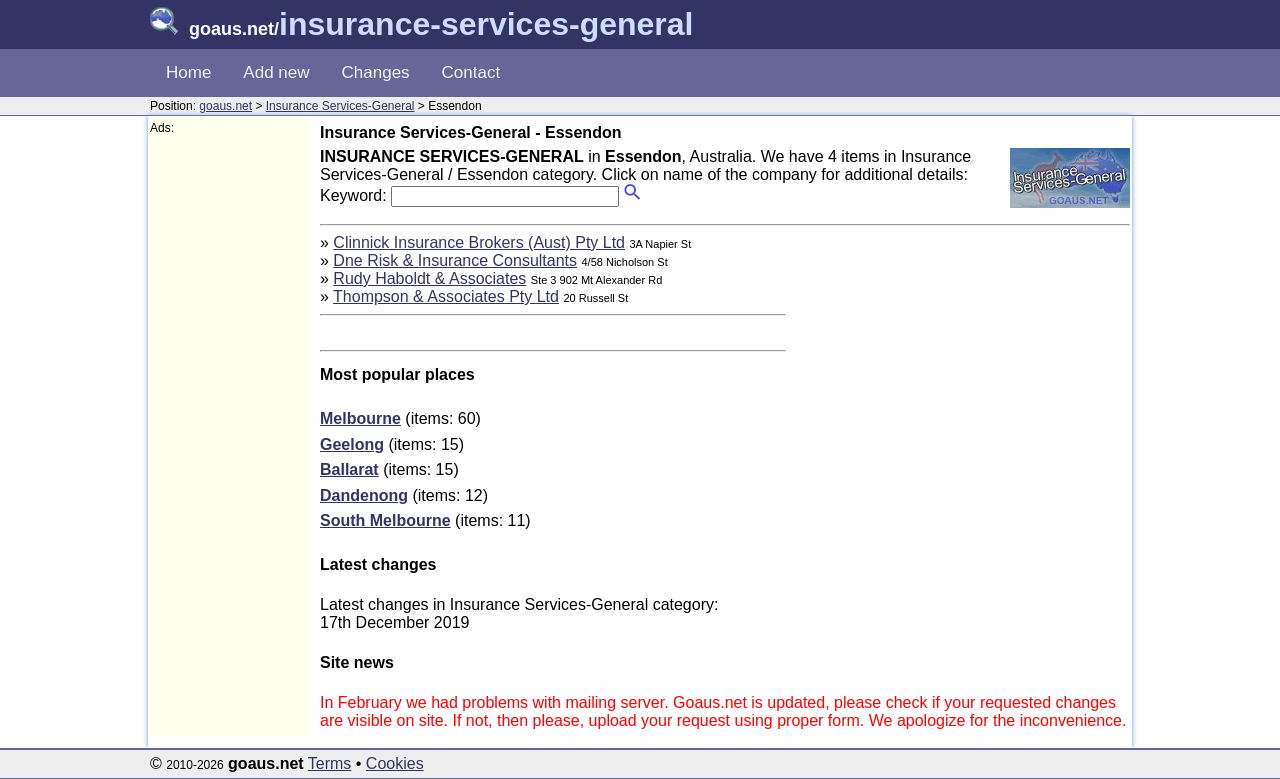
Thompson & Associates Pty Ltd (446, 296)
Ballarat (349, 469)
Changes (376, 72)
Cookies (395, 763)
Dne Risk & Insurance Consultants (455, 260)
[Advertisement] (230, 436)
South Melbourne (385, 520)
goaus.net (225, 106)
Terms (330, 763)
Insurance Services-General (340, 106)
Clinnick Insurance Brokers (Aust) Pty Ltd (479, 242)
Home (188, 72)
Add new (276, 72)
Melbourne (360, 418)
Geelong (352, 444)
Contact (471, 72)
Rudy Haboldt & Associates (429, 278)
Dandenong (364, 495)
